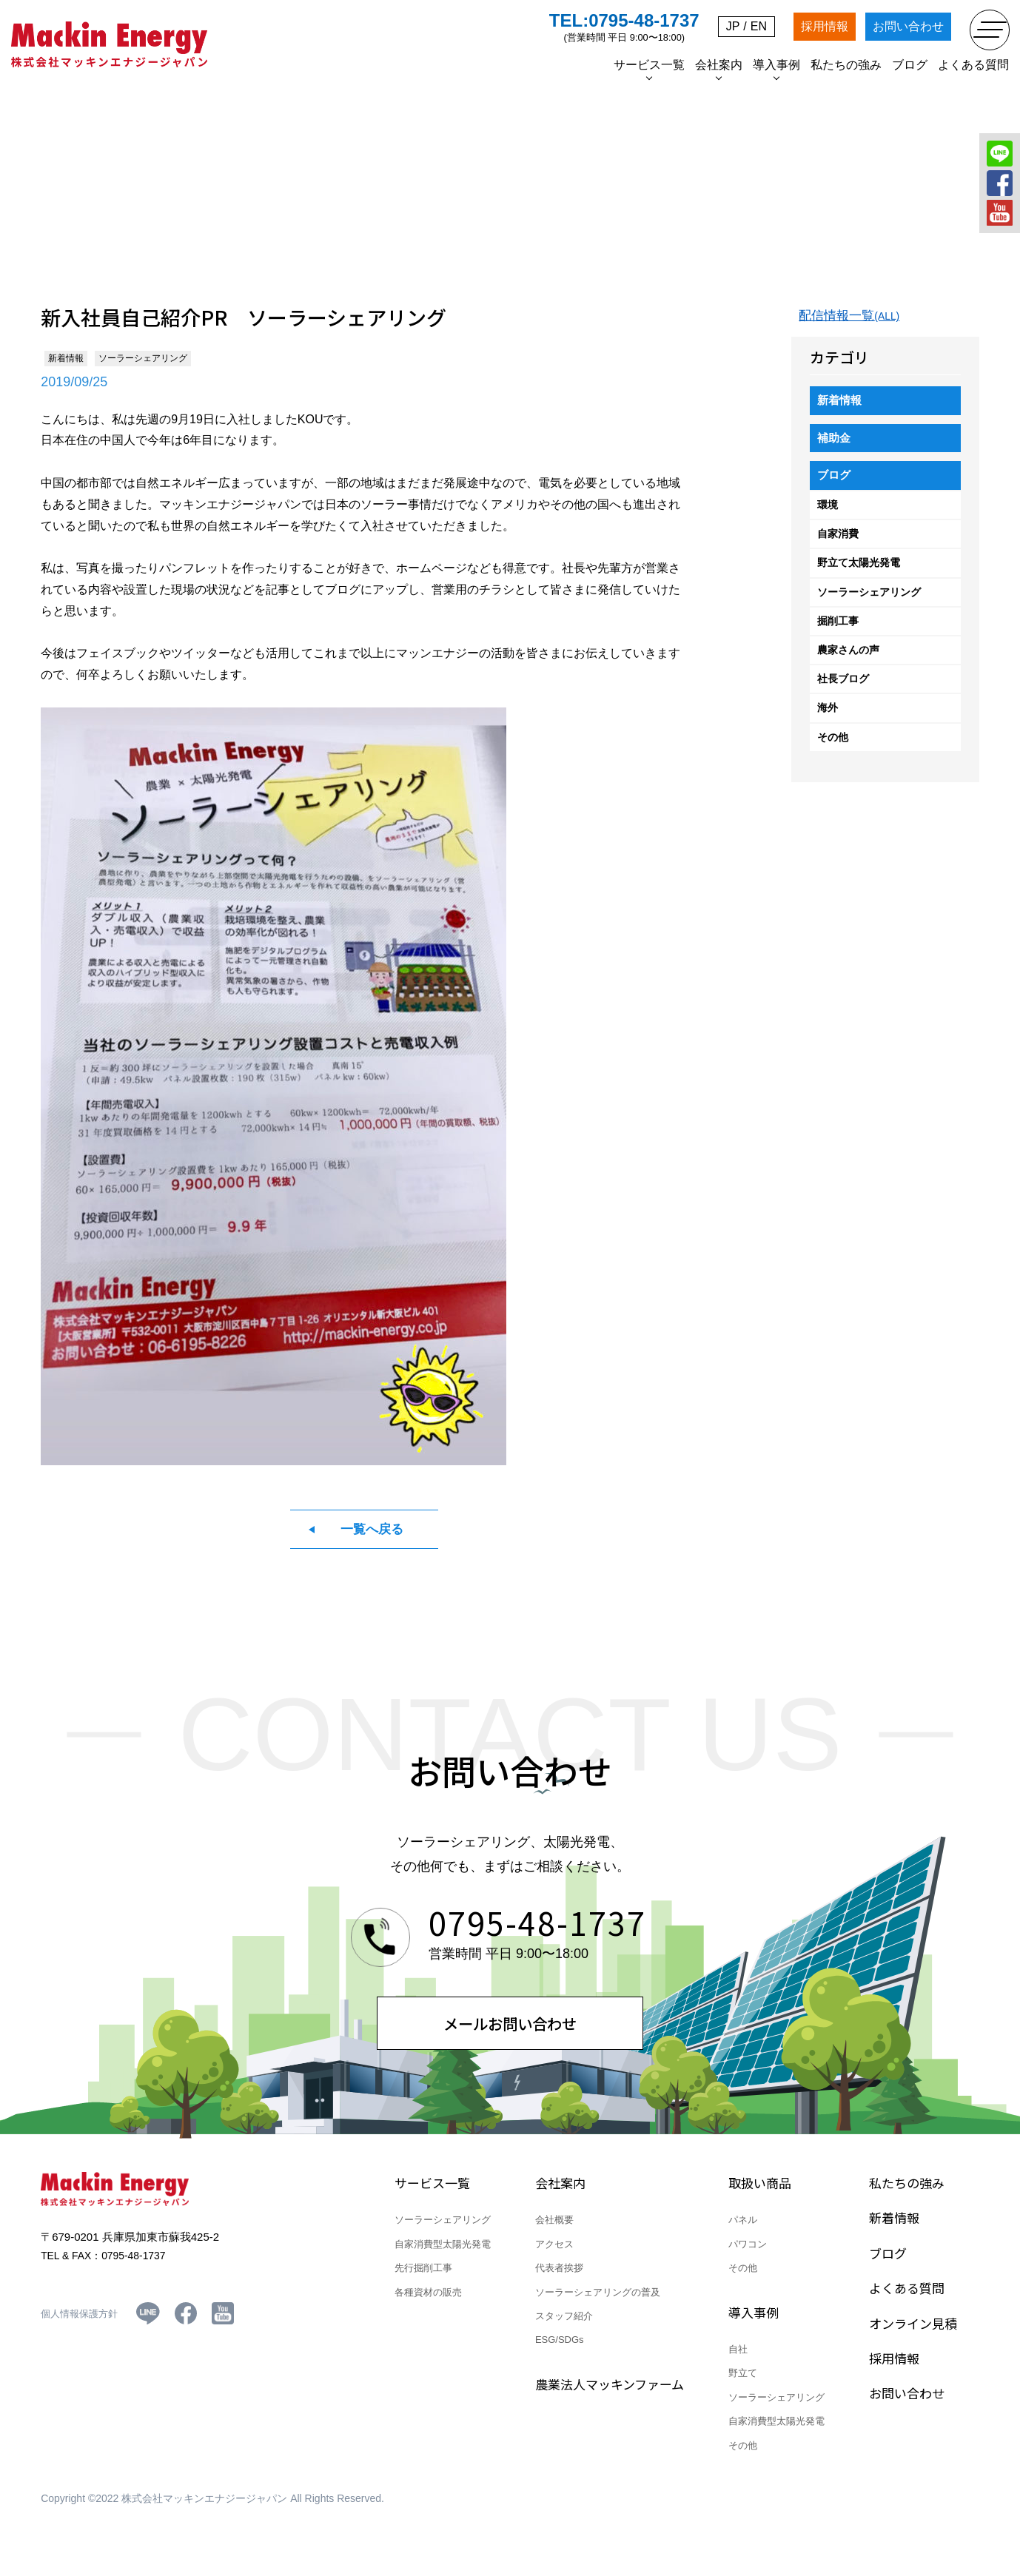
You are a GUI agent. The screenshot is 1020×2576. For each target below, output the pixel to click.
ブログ (835, 485)
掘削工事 (838, 632)
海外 (827, 718)
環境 (827, 516)
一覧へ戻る (371, 1534)
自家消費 (838, 545)
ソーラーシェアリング (869, 603)
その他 (832, 747)
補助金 (835, 446)
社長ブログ (843, 690)
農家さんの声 (848, 661)
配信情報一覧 (852, 321)
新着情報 (841, 407)
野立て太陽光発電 (858, 573)
